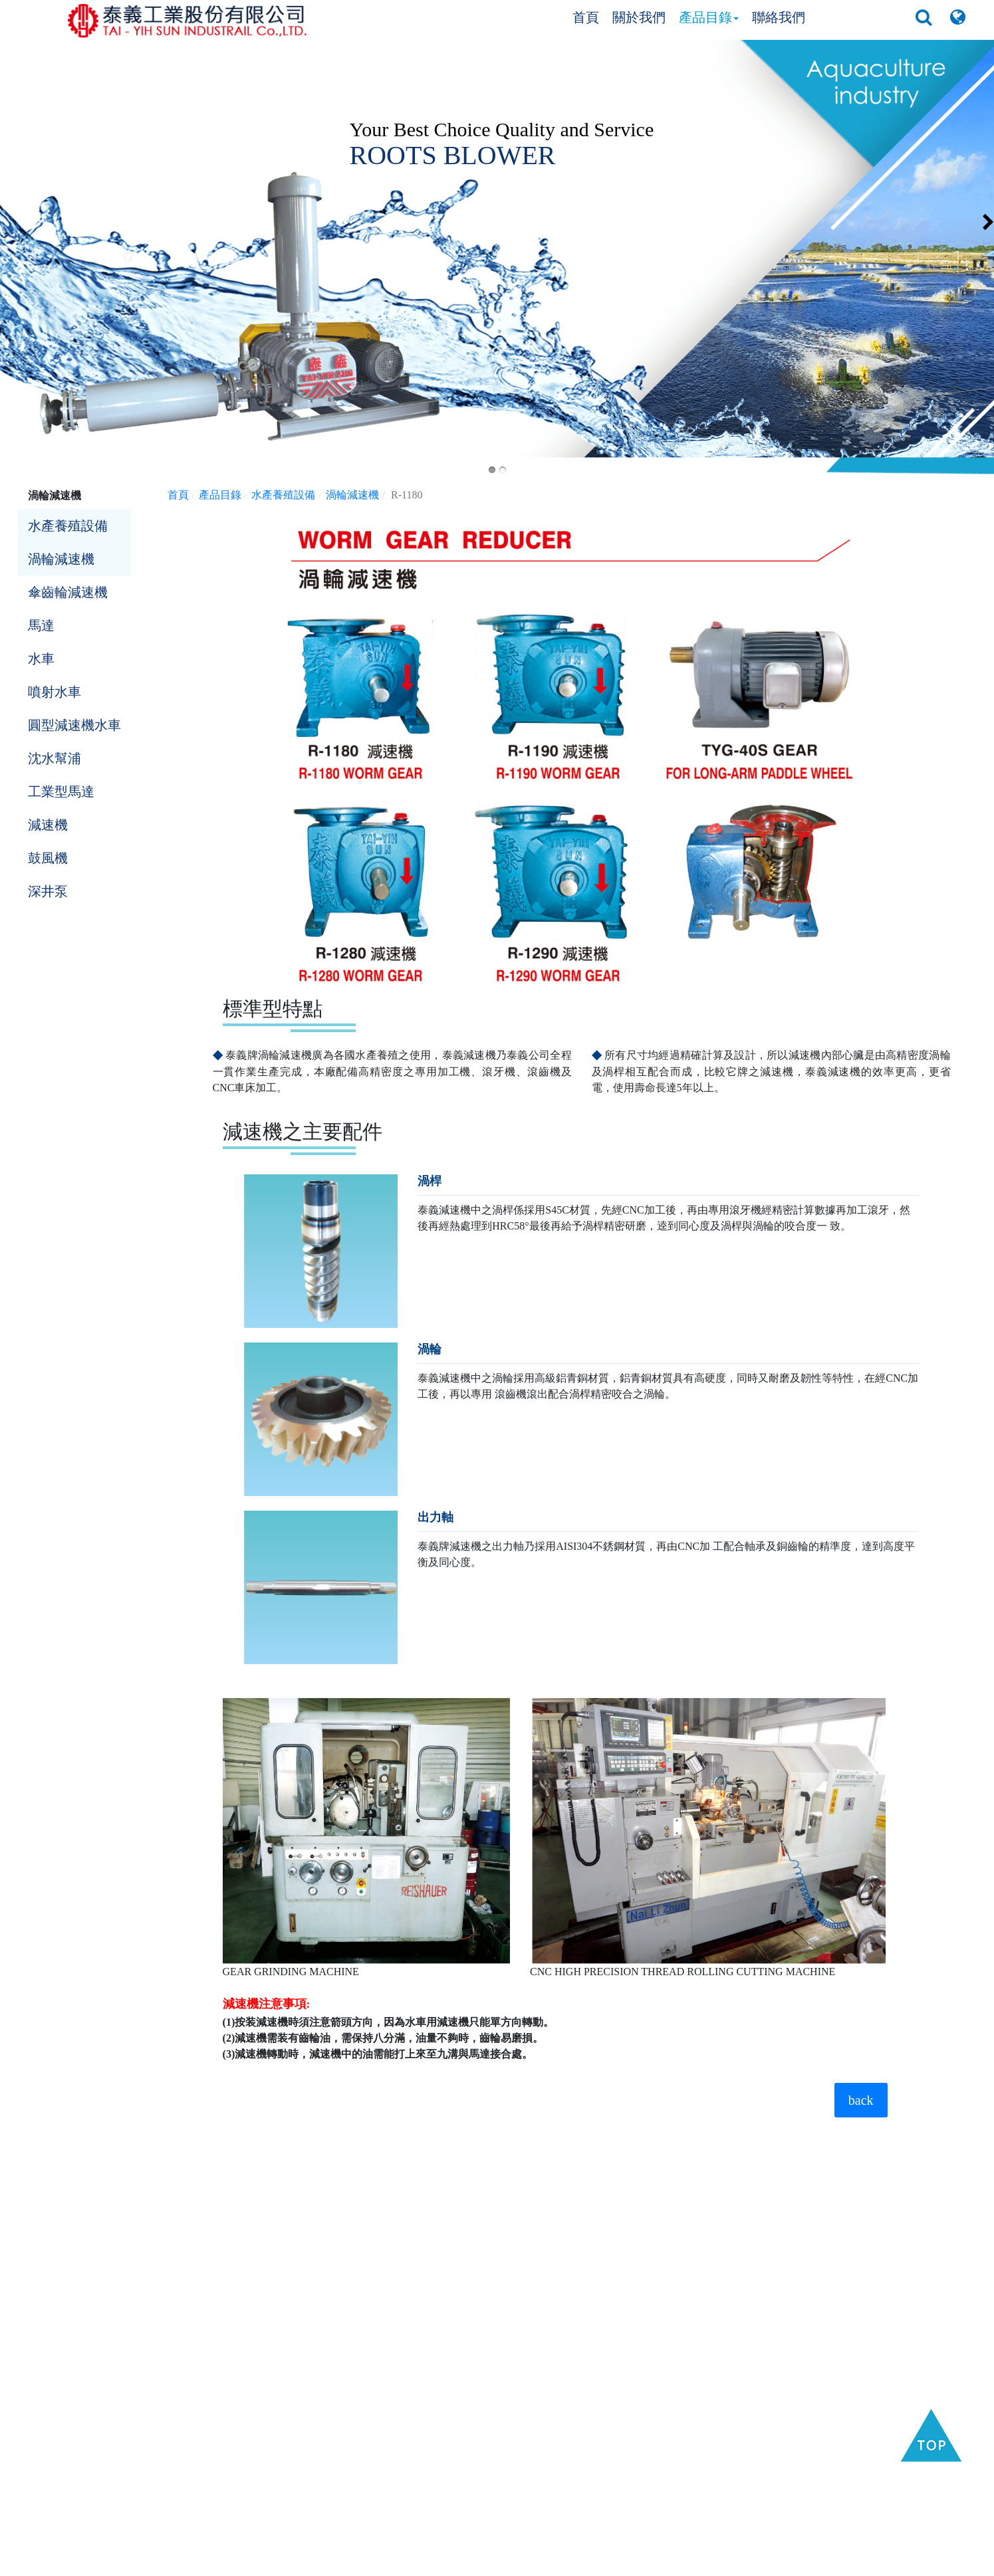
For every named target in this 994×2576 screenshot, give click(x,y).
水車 (41, 658)
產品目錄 (709, 17)
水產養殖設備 (68, 525)
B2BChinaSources (616, 2562)
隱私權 (702, 2562)
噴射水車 (54, 692)
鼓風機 (48, 858)
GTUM (671, 2562)
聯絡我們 (778, 17)
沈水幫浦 (54, 758)
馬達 (41, 625)
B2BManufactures (539, 2562)
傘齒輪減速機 (68, 592)
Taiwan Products (464, 2562)
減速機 (48, 824)
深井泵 (48, 891)
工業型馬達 (61, 791)
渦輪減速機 (61, 559)
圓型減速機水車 (74, 725)
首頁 (585, 17)
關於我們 (639, 17)
